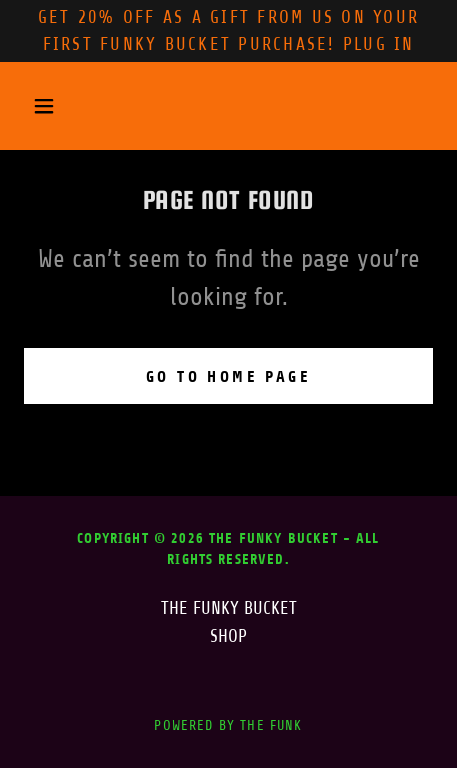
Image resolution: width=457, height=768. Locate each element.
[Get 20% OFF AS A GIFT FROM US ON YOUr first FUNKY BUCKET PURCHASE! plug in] (228, 31)
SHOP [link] (228, 636)
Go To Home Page (228, 376)
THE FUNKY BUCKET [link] (229, 608)
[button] (54, 106)
